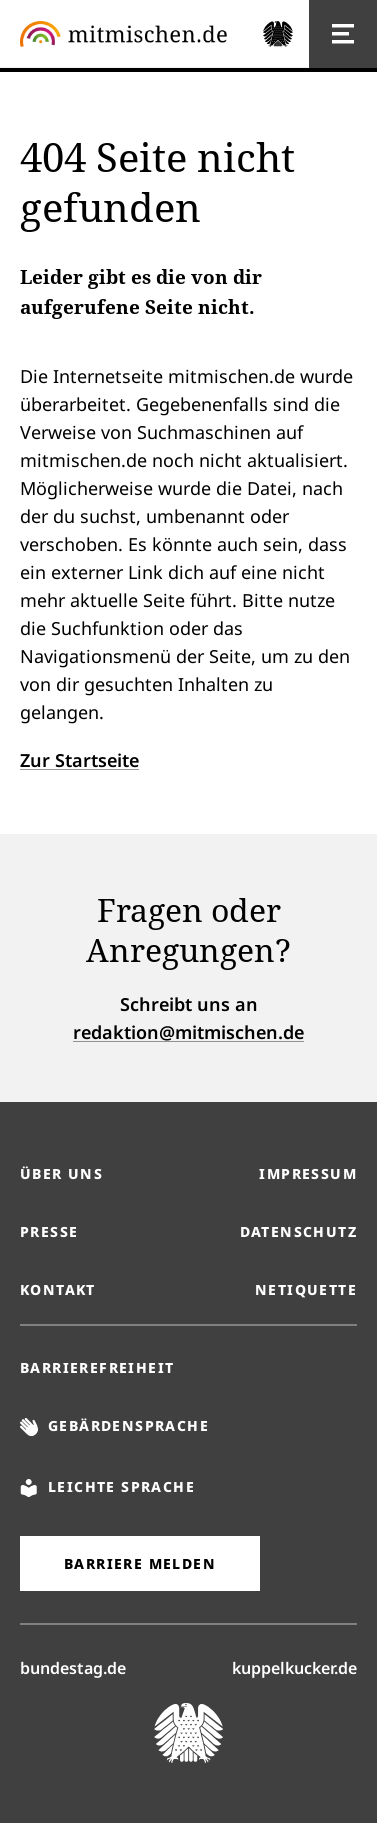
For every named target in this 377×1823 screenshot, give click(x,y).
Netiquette (306, 1289)
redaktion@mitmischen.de (188, 1032)
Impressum (308, 1173)
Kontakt (58, 1289)
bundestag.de (73, 1667)
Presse (49, 1231)
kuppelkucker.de (294, 1667)
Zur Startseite (79, 760)
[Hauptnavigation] (343, 34)
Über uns (61, 1173)
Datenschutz (298, 1231)
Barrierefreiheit (97, 1367)
